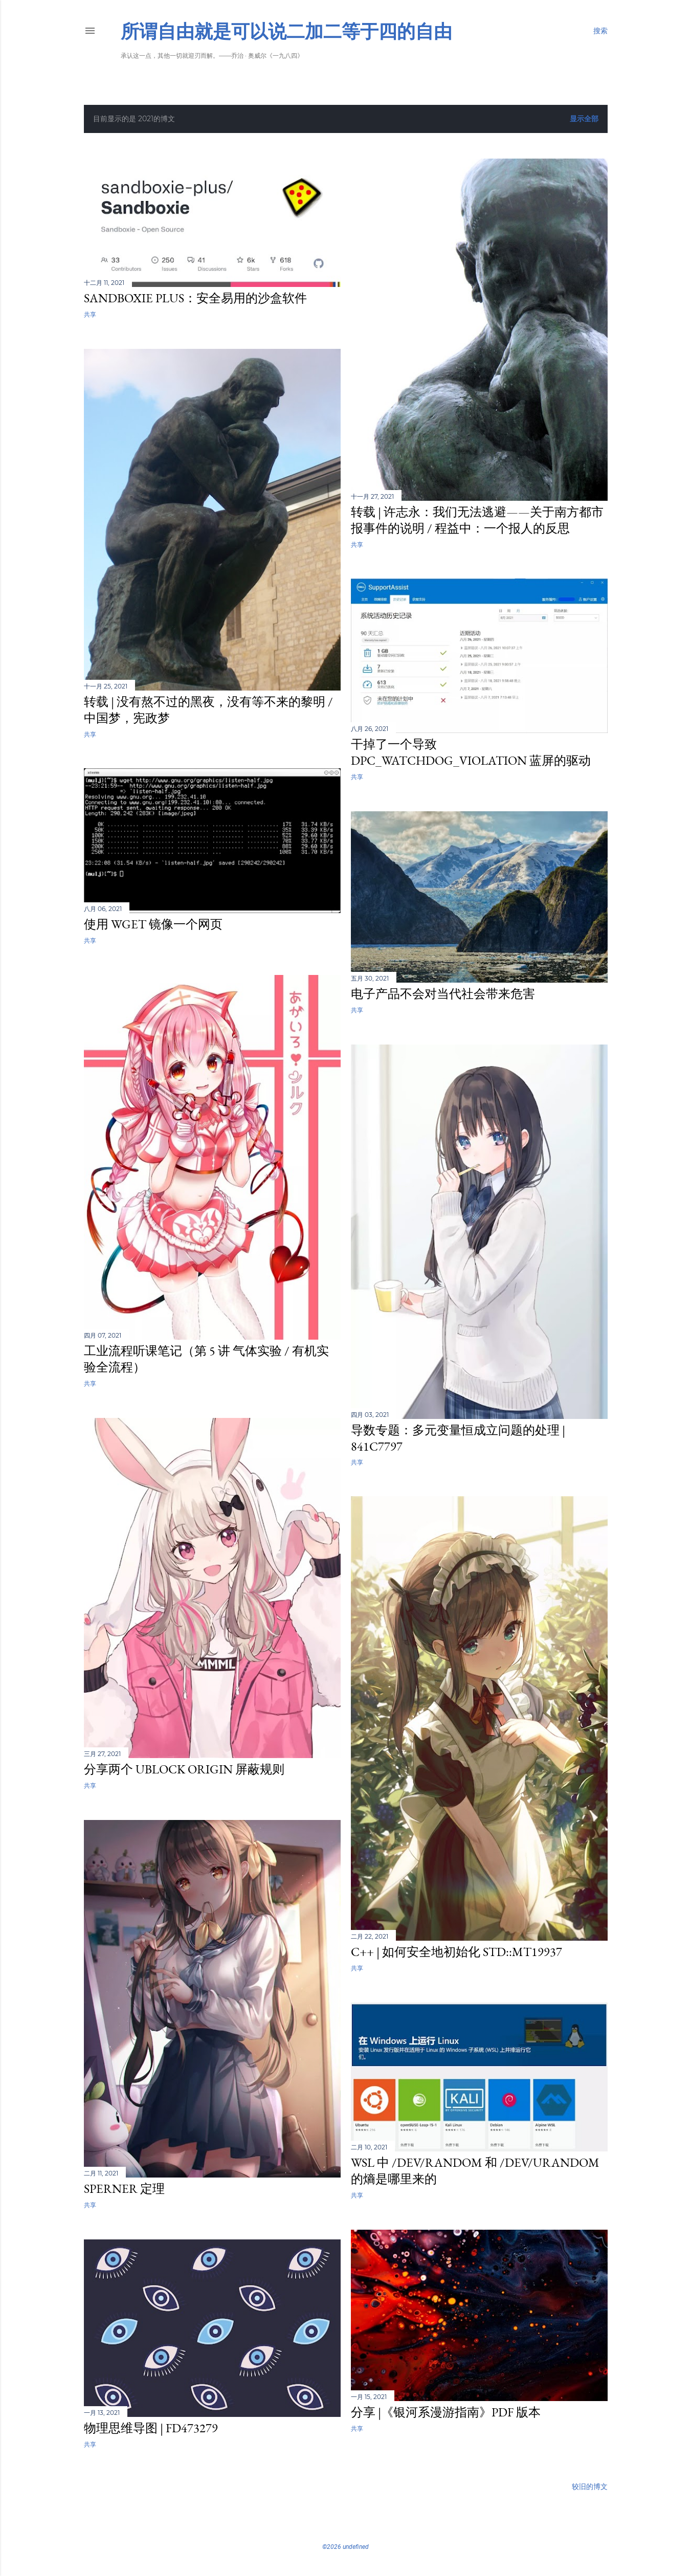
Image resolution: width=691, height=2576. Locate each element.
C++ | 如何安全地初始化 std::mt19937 (456, 1952)
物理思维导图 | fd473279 (151, 2428)
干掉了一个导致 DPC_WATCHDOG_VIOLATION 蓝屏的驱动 (471, 752)
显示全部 (584, 118)
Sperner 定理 (124, 2188)
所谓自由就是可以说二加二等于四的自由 (286, 30)
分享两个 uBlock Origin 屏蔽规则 (184, 1769)
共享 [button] (90, 314)
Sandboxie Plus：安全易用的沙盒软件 (195, 298)
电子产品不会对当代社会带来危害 (443, 994)
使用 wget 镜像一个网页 (153, 924)
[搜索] (600, 30)
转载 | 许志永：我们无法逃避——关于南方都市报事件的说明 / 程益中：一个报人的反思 (477, 520)
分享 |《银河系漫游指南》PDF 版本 (446, 2412)
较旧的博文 (590, 2486)
